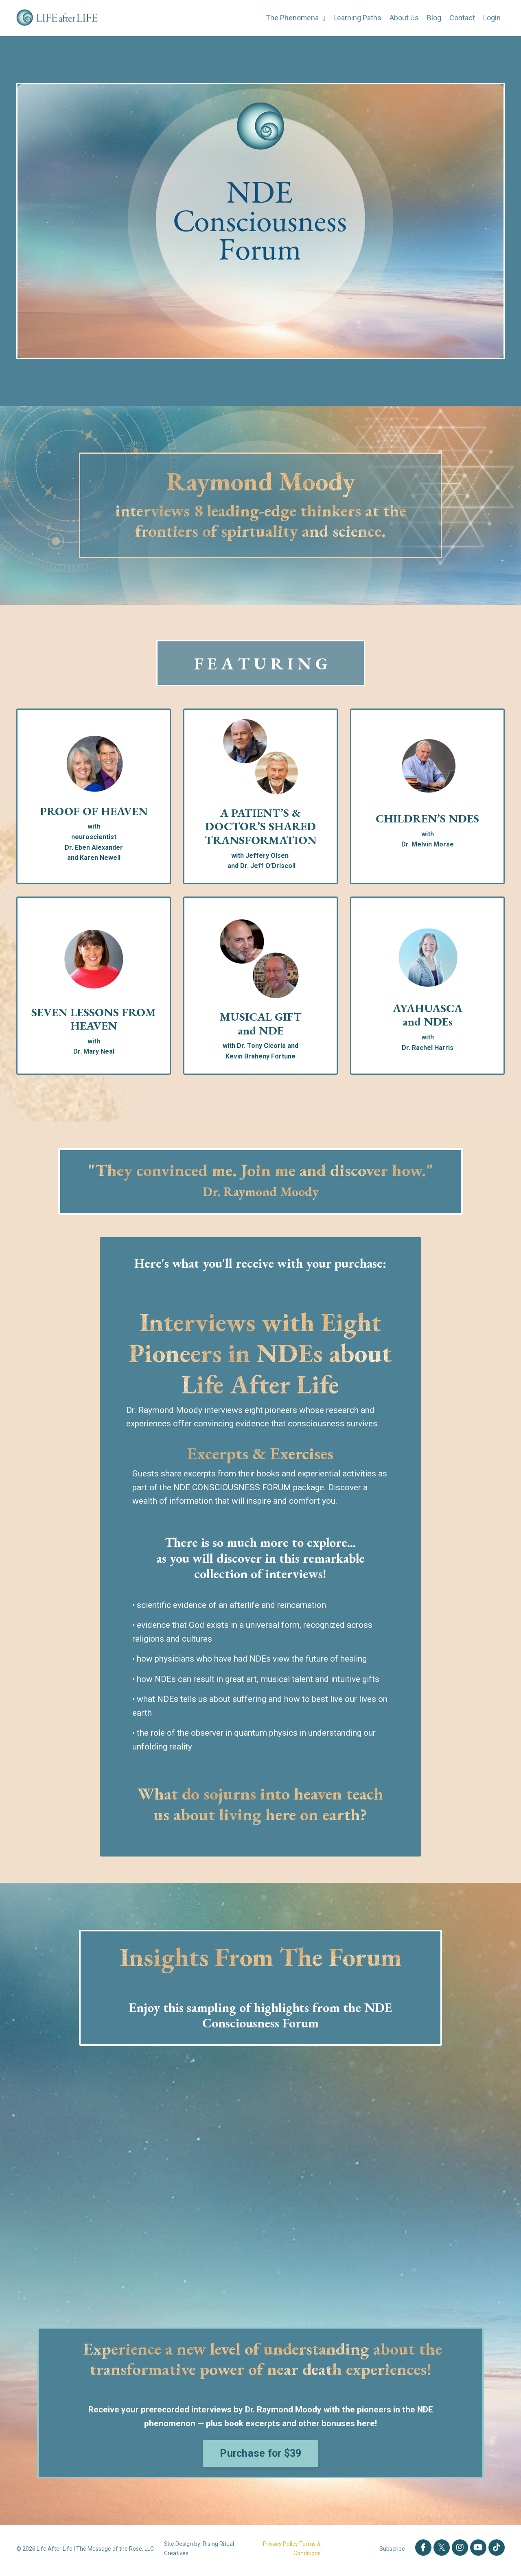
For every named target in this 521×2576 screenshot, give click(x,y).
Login (492, 17)
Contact (462, 17)
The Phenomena (295, 17)
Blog (434, 17)
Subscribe (392, 2552)
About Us (404, 17)
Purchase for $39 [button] (261, 2457)
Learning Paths (357, 17)
